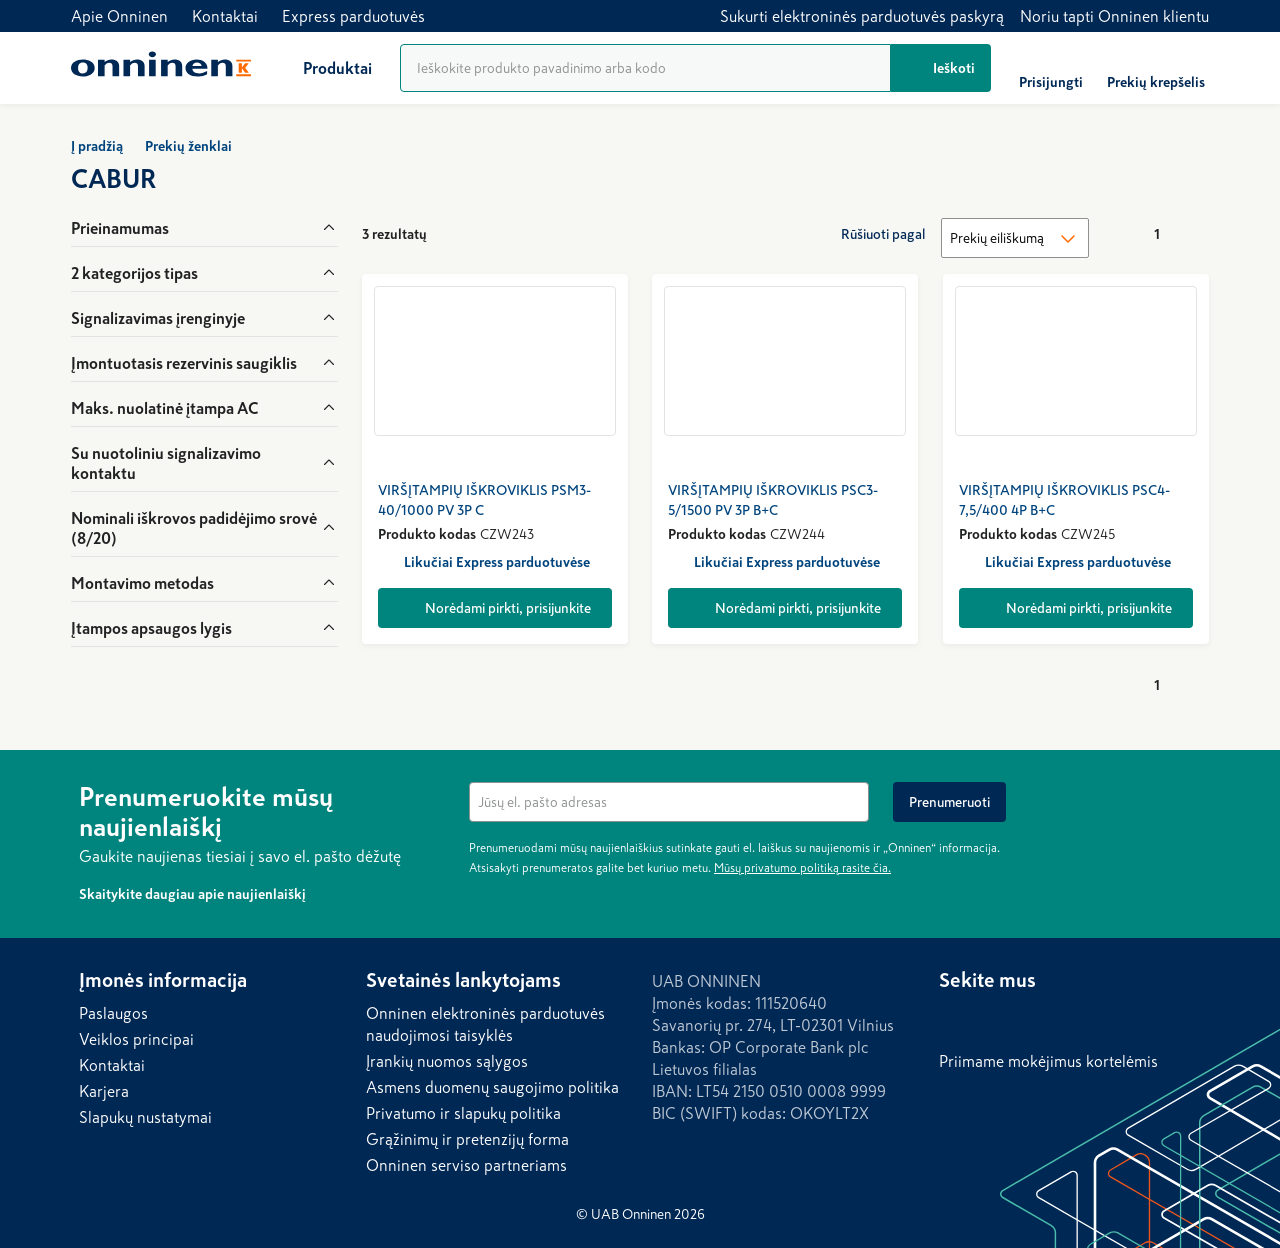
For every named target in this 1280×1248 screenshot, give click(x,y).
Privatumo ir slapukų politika (463, 1113)
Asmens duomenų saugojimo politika (492, 1087)
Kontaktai (225, 16)
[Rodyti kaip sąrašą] (765, 234)
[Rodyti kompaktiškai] (805, 234)
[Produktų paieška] (645, 68)
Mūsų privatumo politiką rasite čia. (802, 868)
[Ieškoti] (941, 68)
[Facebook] (995, 1018)
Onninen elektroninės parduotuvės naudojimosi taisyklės (485, 1024)
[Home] (161, 68)
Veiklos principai (136, 1039)
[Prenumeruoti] (949, 802)
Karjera (104, 1091)
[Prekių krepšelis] (1156, 68)
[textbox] (669, 802)
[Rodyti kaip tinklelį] (725, 234)
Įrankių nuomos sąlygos (447, 1061)
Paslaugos (113, 1013)
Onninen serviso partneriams (466, 1165)
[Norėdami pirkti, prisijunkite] (495, 608)
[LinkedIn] (955, 1018)
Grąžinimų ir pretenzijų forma (467, 1139)
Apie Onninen (119, 16)
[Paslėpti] (1189, 794)
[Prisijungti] (1051, 68)
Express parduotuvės (353, 16)
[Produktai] (321, 68)
